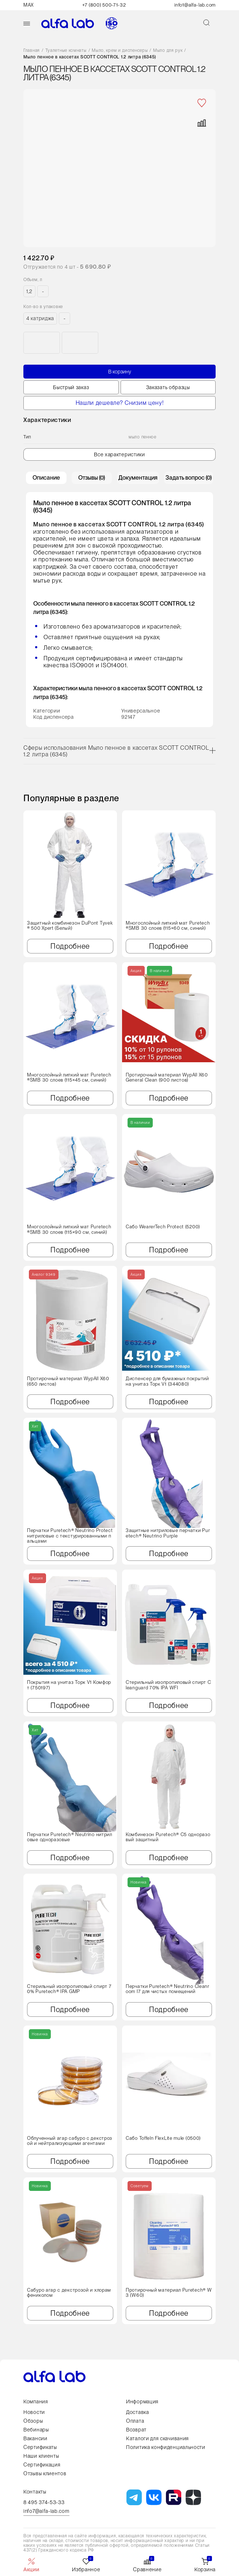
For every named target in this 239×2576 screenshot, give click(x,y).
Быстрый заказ (71, 393)
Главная (31, 50)
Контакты (34, 2491)
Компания (35, 2401)
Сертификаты (40, 2447)
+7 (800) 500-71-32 (104, 5)
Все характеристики (119, 461)
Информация (142, 2401)
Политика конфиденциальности (165, 2447)
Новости (34, 2412)
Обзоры (33, 2420)
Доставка (137, 2412)
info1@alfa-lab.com (195, 5)
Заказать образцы (168, 393)
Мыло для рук (167, 50)
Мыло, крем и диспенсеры (120, 50)
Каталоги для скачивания (157, 2438)
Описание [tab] (46, 483)
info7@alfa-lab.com (46, 2511)
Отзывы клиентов (45, 2473)
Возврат (136, 2429)
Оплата (135, 2420)
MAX (28, 5)
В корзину (119, 378)
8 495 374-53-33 (44, 2502)
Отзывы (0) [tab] (91, 483)
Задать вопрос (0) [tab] (189, 483)
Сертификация (41, 2464)
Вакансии (35, 2438)
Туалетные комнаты (66, 50)
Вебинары (36, 2429)
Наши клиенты (41, 2455)
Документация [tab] (138, 483)
